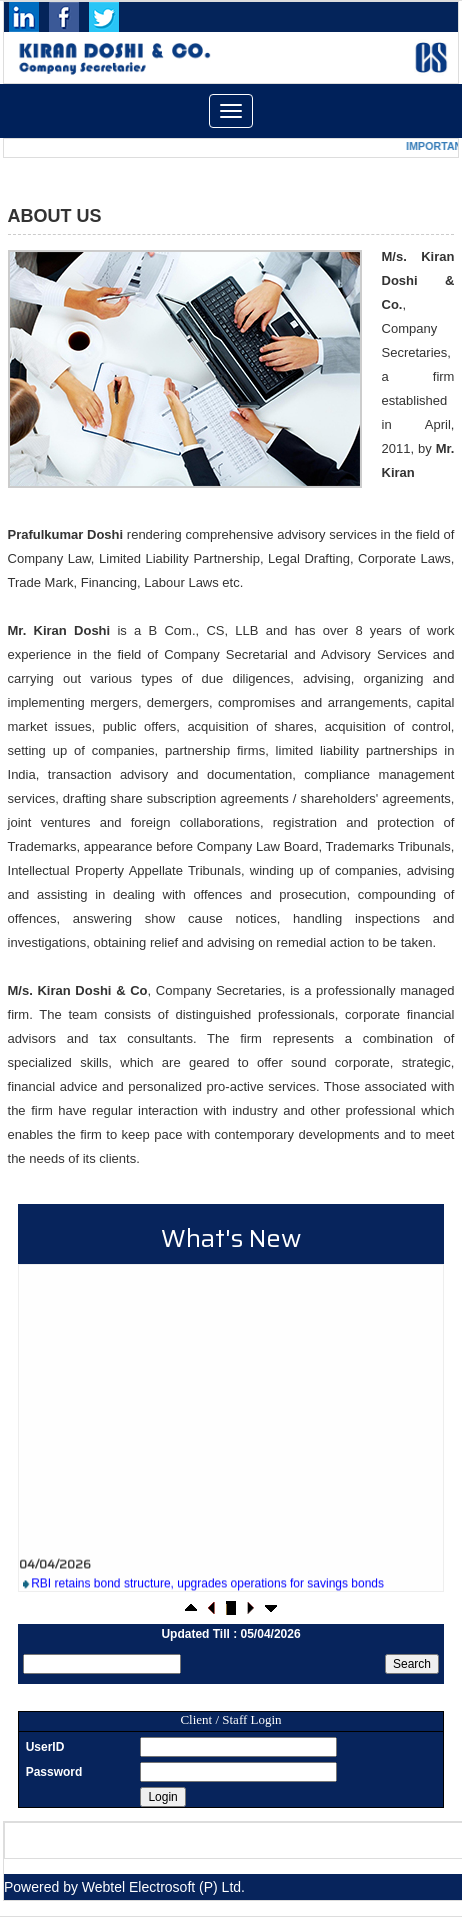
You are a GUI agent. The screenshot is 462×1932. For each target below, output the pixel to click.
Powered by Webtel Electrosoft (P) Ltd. (124, 1887)
